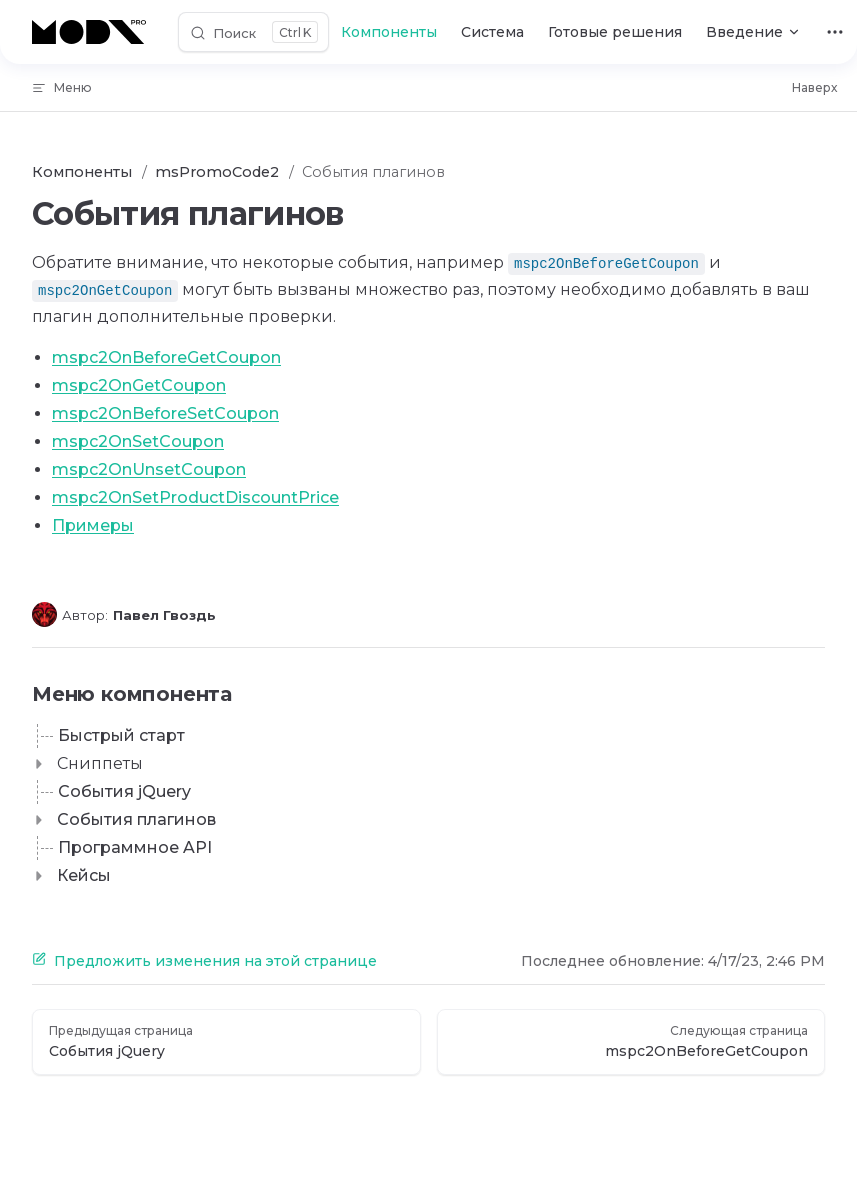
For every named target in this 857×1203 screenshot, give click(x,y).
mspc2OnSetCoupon (138, 441)
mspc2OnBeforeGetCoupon (166, 357)
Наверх (814, 87)
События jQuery (124, 791)
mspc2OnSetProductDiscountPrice (195, 497)
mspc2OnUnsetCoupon (149, 469)
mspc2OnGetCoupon (139, 385)
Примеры (93, 525)
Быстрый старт (121, 735)
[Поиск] (253, 32)
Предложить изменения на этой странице (204, 961)
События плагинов (136, 819)
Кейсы (84, 875)
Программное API (135, 847)
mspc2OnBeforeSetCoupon (165, 413)
